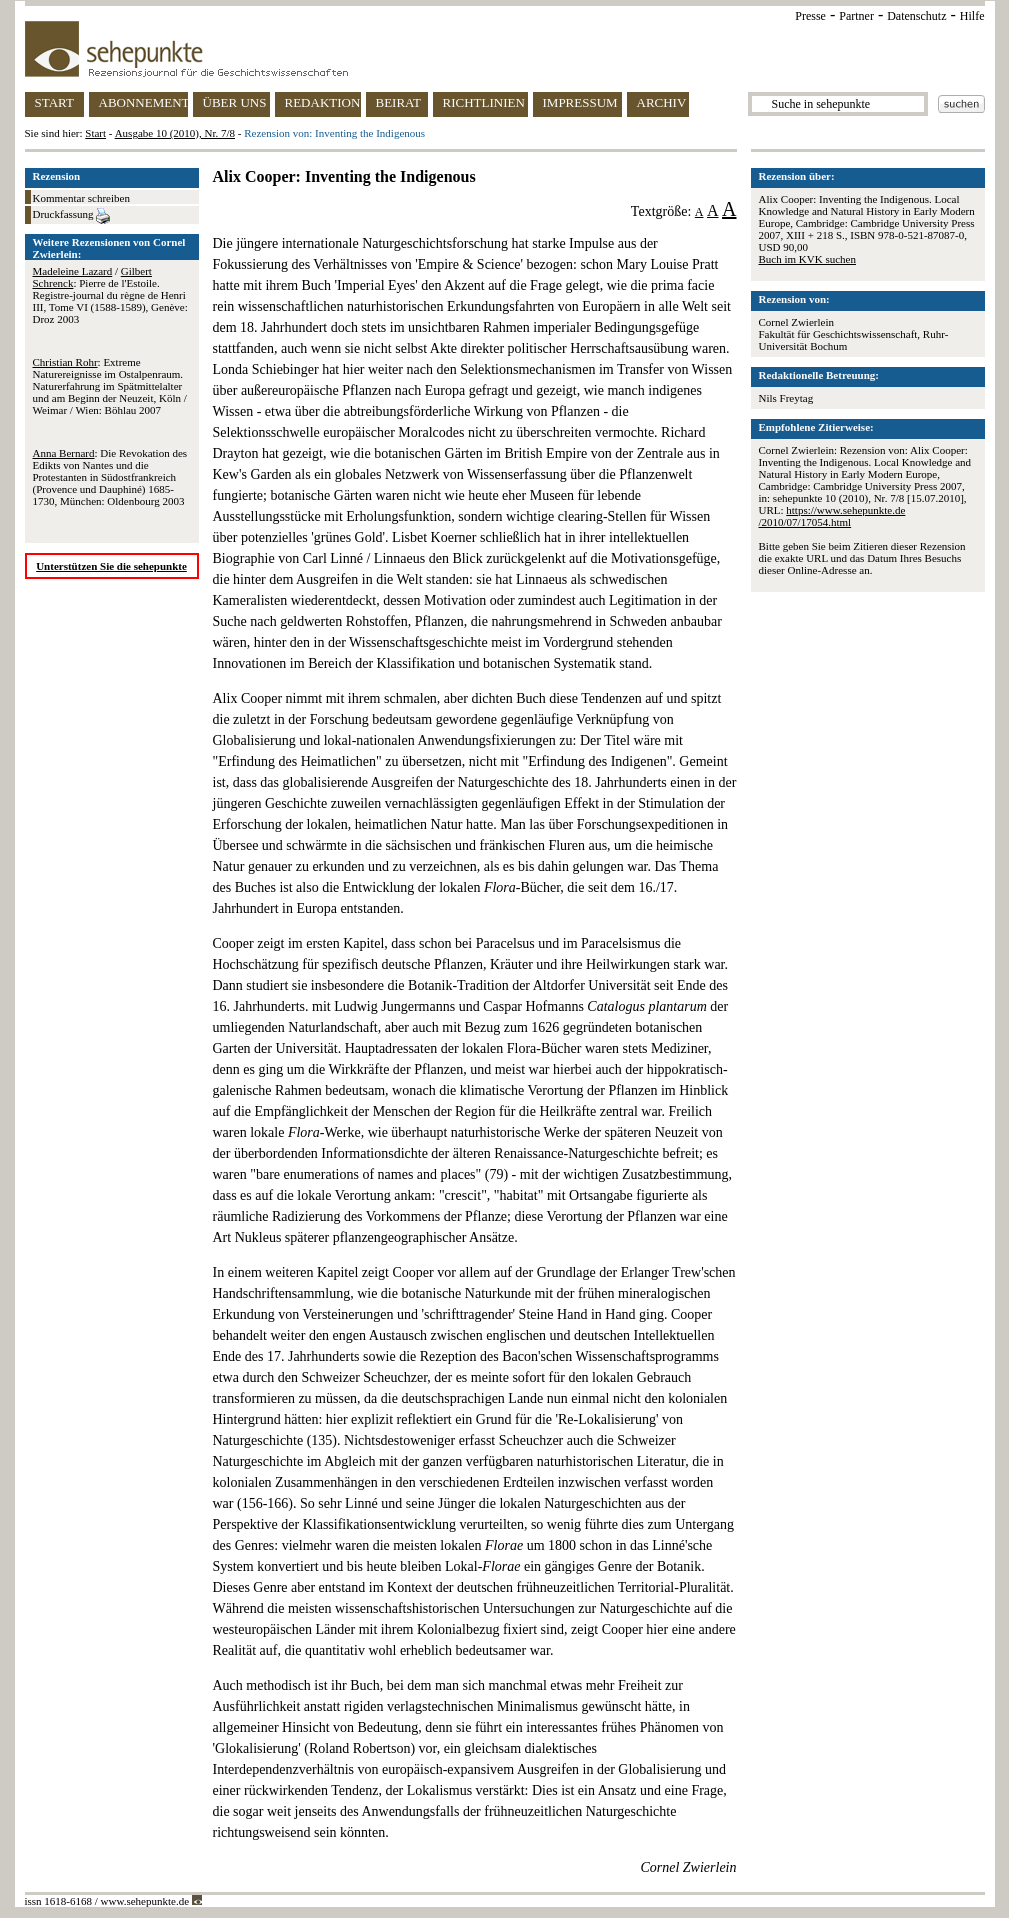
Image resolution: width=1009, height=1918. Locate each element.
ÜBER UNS (235, 102)
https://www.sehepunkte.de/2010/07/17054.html (832, 516)
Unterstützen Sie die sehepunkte (111, 566)
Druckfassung (72, 216)
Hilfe (972, 16)
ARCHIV (662, 102)
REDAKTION (323, 102)
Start (95, 133)
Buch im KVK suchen (807, 259)
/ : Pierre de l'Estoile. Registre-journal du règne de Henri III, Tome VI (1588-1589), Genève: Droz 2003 (110, 295)
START (54, 102)
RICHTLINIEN (484, 102)
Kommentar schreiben (81, 198)
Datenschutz (916, 16)
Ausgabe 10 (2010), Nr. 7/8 (175, 133)
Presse (810, 16)
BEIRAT (399, 102)
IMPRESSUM (580, 102)
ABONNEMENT (143, 102)
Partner (856, 16)
